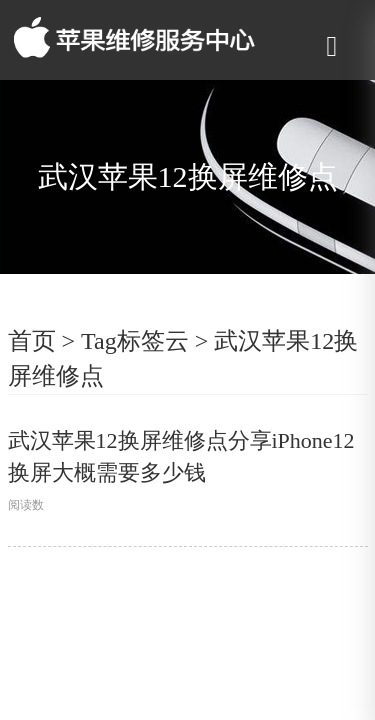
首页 (32, 341)
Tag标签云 (135, 341)
